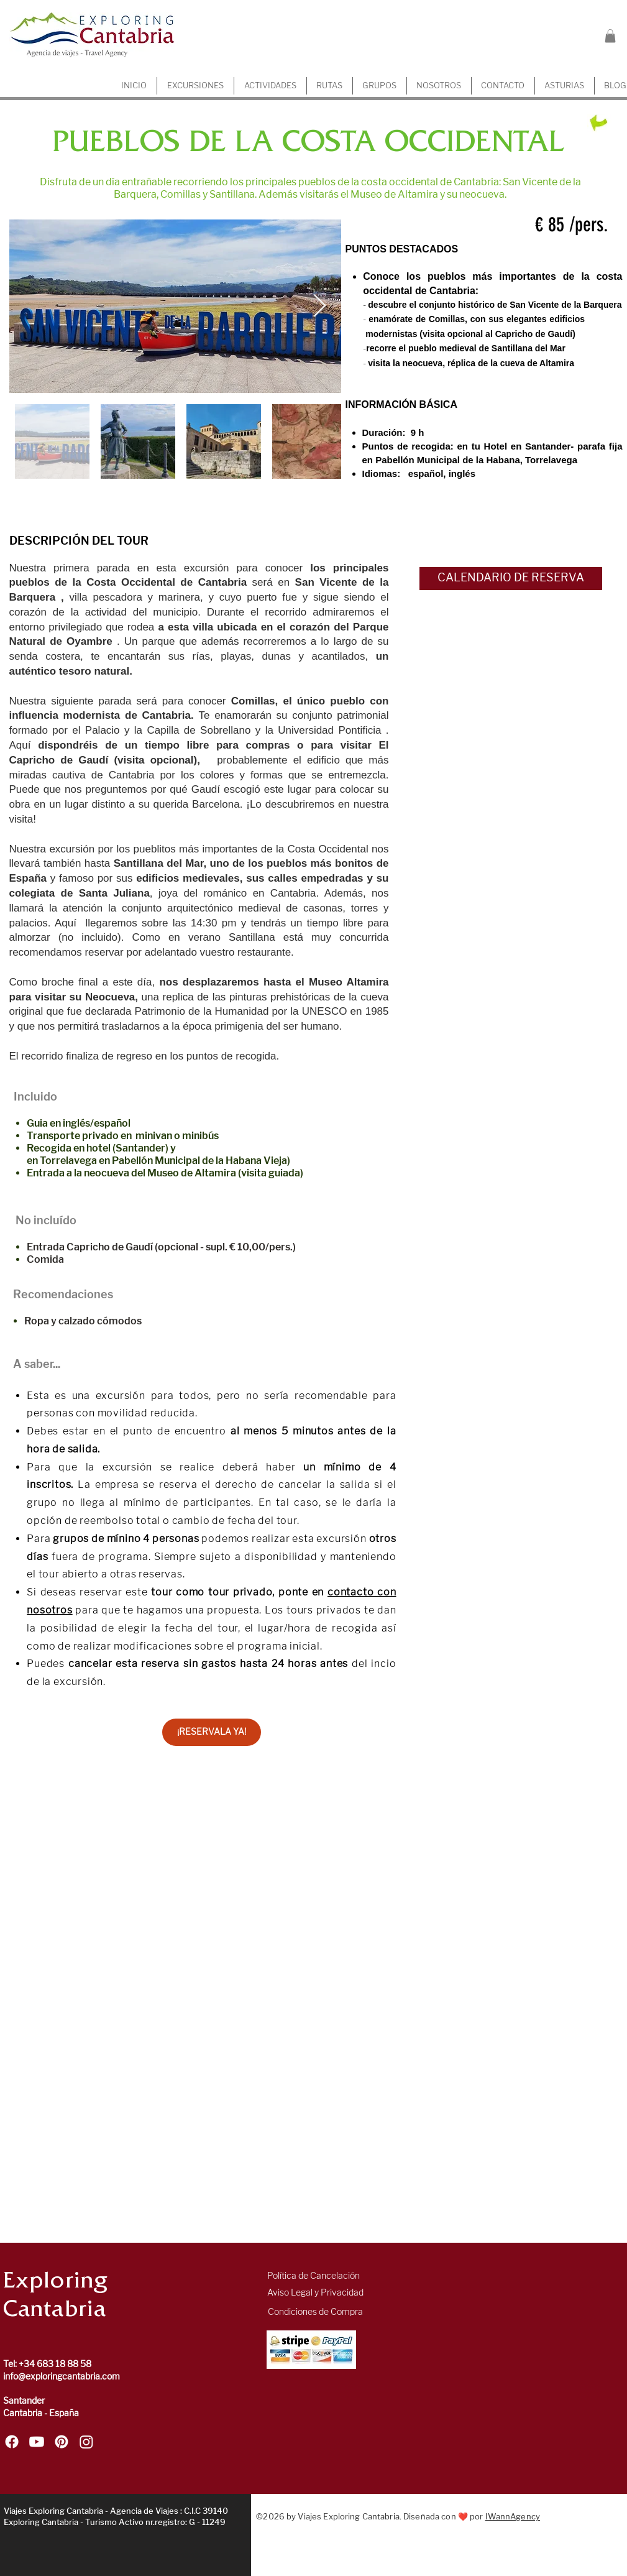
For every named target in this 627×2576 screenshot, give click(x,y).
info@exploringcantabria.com (61, 2376)
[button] (610, 36)
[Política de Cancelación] (313, 2276)
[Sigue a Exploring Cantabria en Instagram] (86, 2441)
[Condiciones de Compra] (315, 2312)
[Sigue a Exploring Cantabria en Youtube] (36, 2441)
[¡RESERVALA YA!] (211, 1732)
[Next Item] (320, 306)
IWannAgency (512, 2516)
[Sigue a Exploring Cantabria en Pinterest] (61, 2441)
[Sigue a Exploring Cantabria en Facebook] (12, 2441)
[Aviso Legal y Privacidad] (315, 2293)
